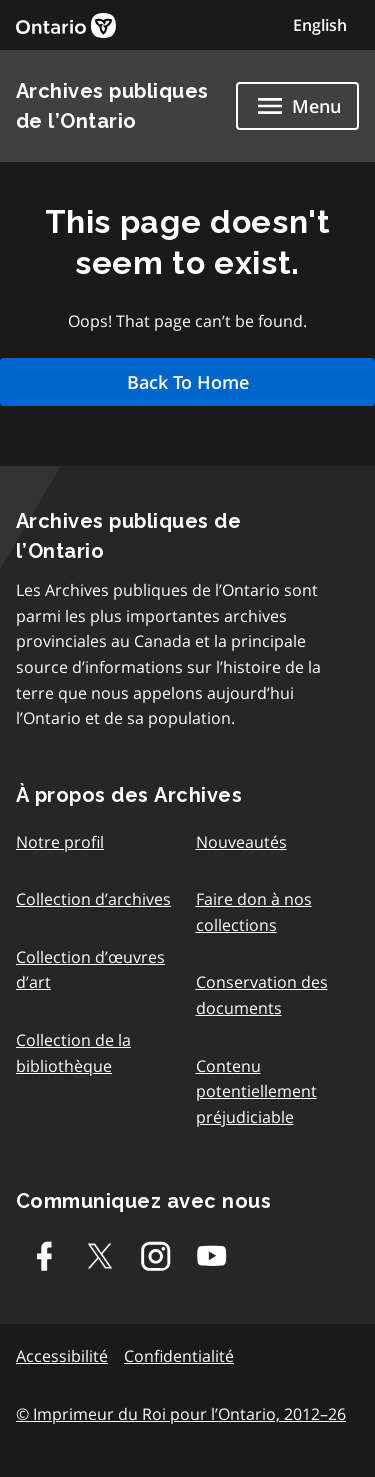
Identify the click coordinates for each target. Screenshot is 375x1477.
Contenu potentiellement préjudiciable (256, 1091)
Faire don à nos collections (254, 912)
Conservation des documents (262, 995)
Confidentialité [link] (179, 1356)
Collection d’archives (93, 899)
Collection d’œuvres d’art (90, 970)
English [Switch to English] (320, 25)
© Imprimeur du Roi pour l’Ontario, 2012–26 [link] (181, 1414)
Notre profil (60, 842)
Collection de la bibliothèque (73, 1053)
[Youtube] (212, 1256)
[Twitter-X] (100, 1256)
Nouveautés (241, 842)
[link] (66, 25)
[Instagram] (156, 1256)
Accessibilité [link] (62, 1356)
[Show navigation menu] (297, 106)
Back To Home (188, 382)
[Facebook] (44, 1256)
